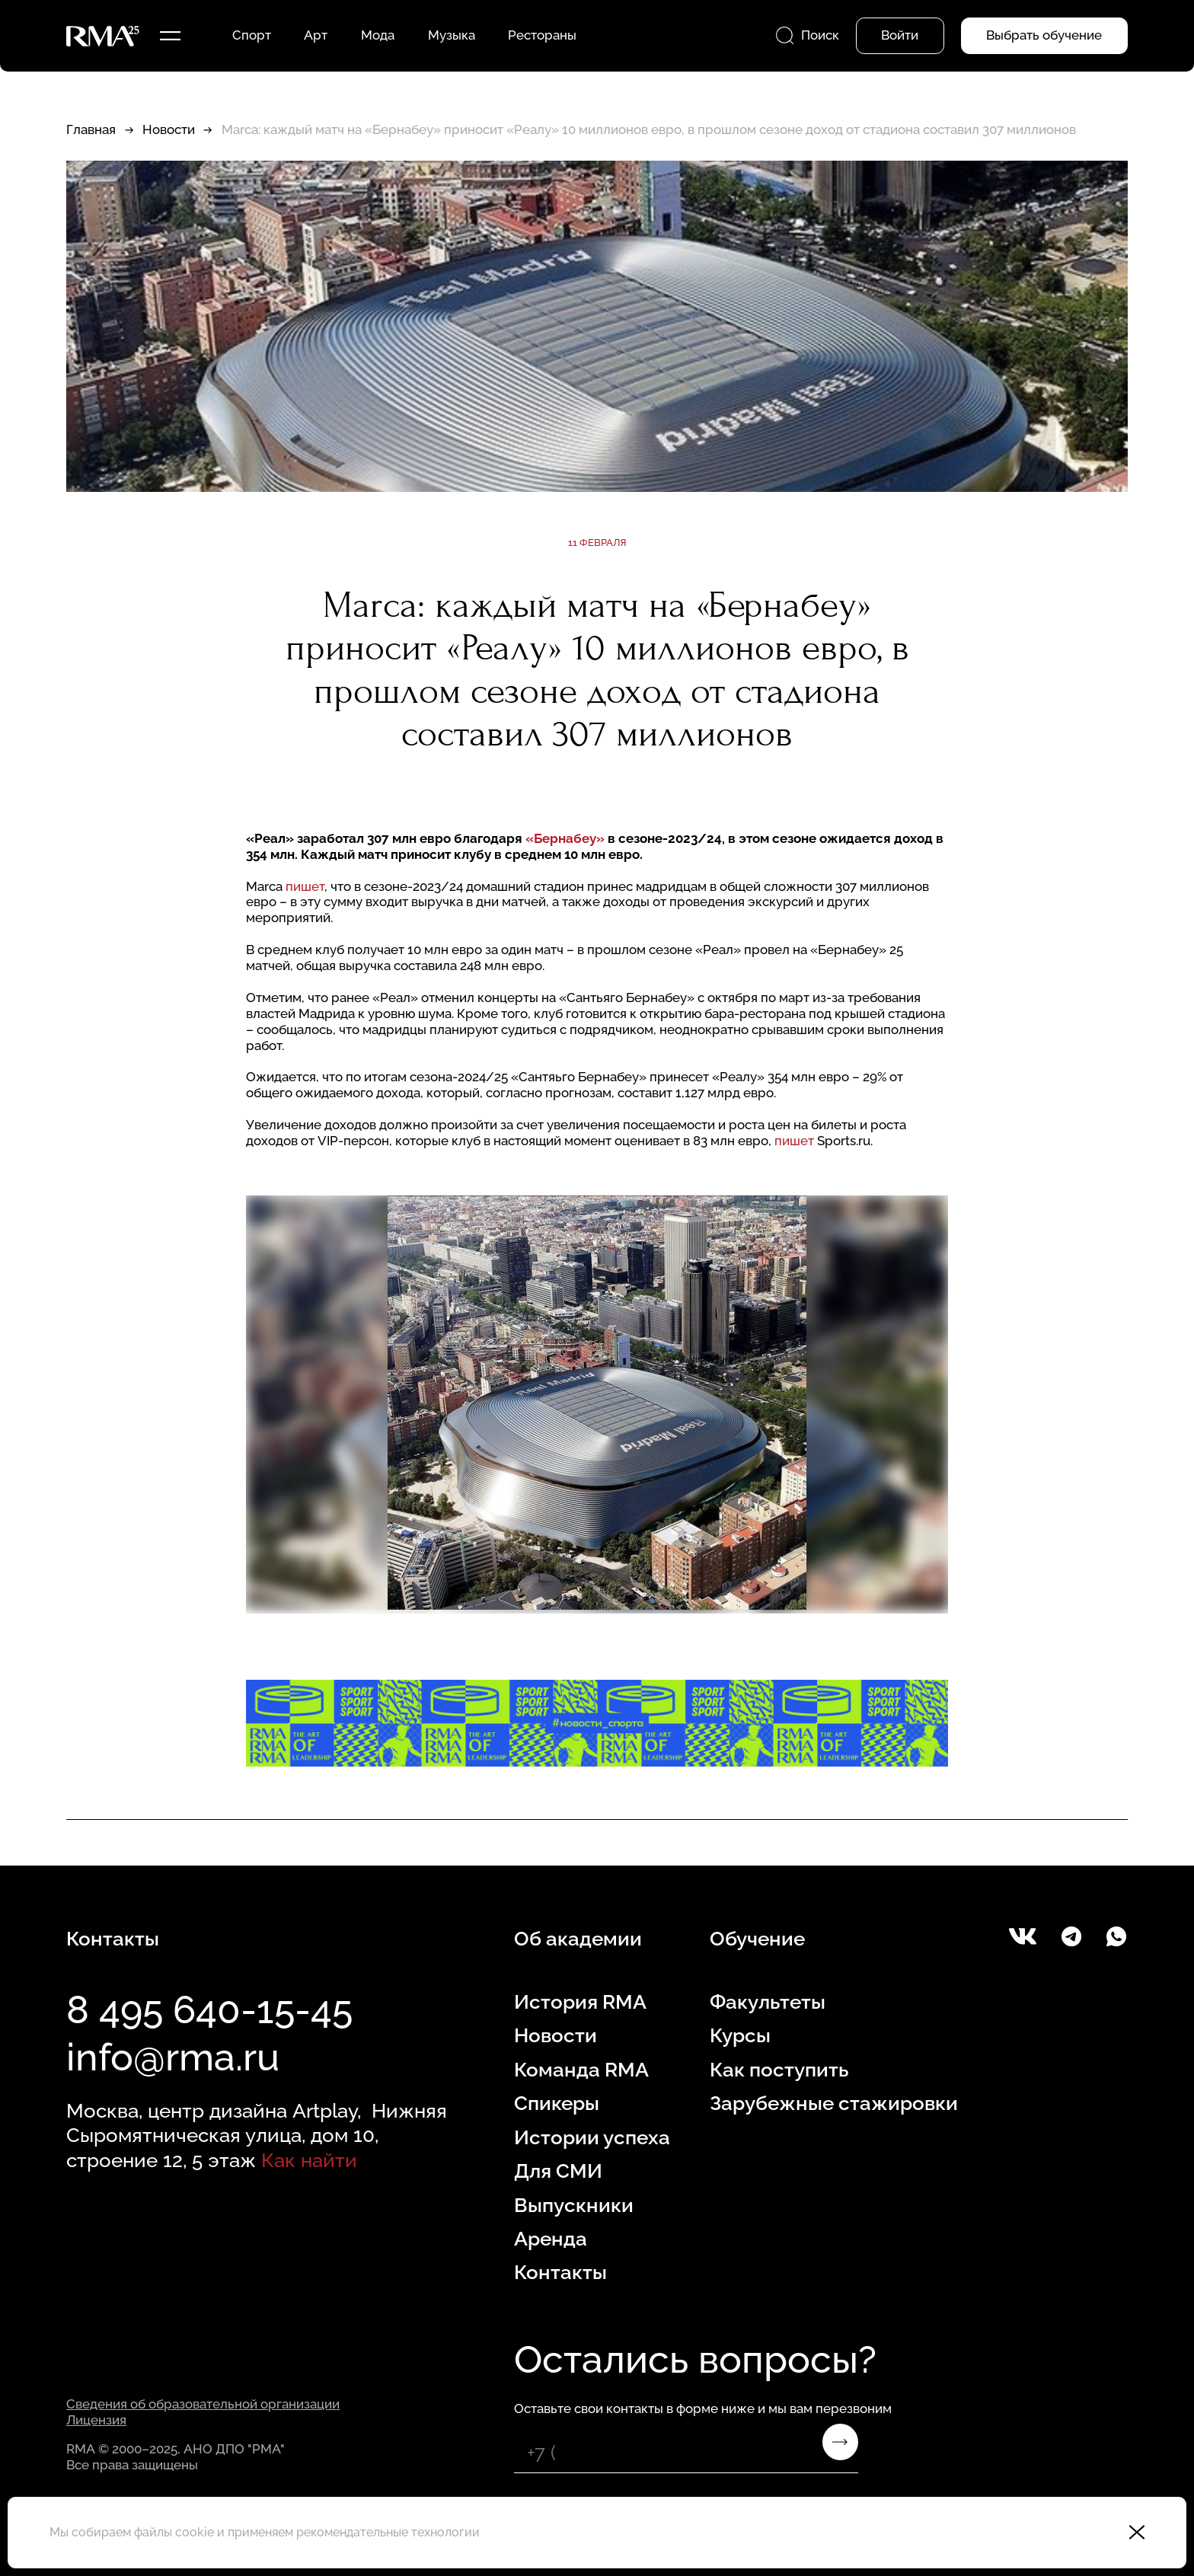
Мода (377, 35)
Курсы (740, 2035)
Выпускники (574, 2205)
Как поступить (779, 2069)
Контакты (560, 2272)
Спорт (251, 35)
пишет (305, 886)
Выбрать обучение (1044, 35)
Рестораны (542, 35)
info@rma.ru (172, 2057)
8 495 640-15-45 (209, 2009)
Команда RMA (581, 2069)
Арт (315, 35)
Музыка (451, 35)
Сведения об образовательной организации (203, 2404)
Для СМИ (558, 2170)
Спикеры (556, 2103)
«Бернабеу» (565, 838)
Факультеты (767, 2001)
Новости (168, 129)
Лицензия (96, 2420)
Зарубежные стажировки (834, 2103)
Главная (91, 129)
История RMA (580, 2001)
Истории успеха (592, 2137)
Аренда (550, 2238)
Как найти (309, 2160)
